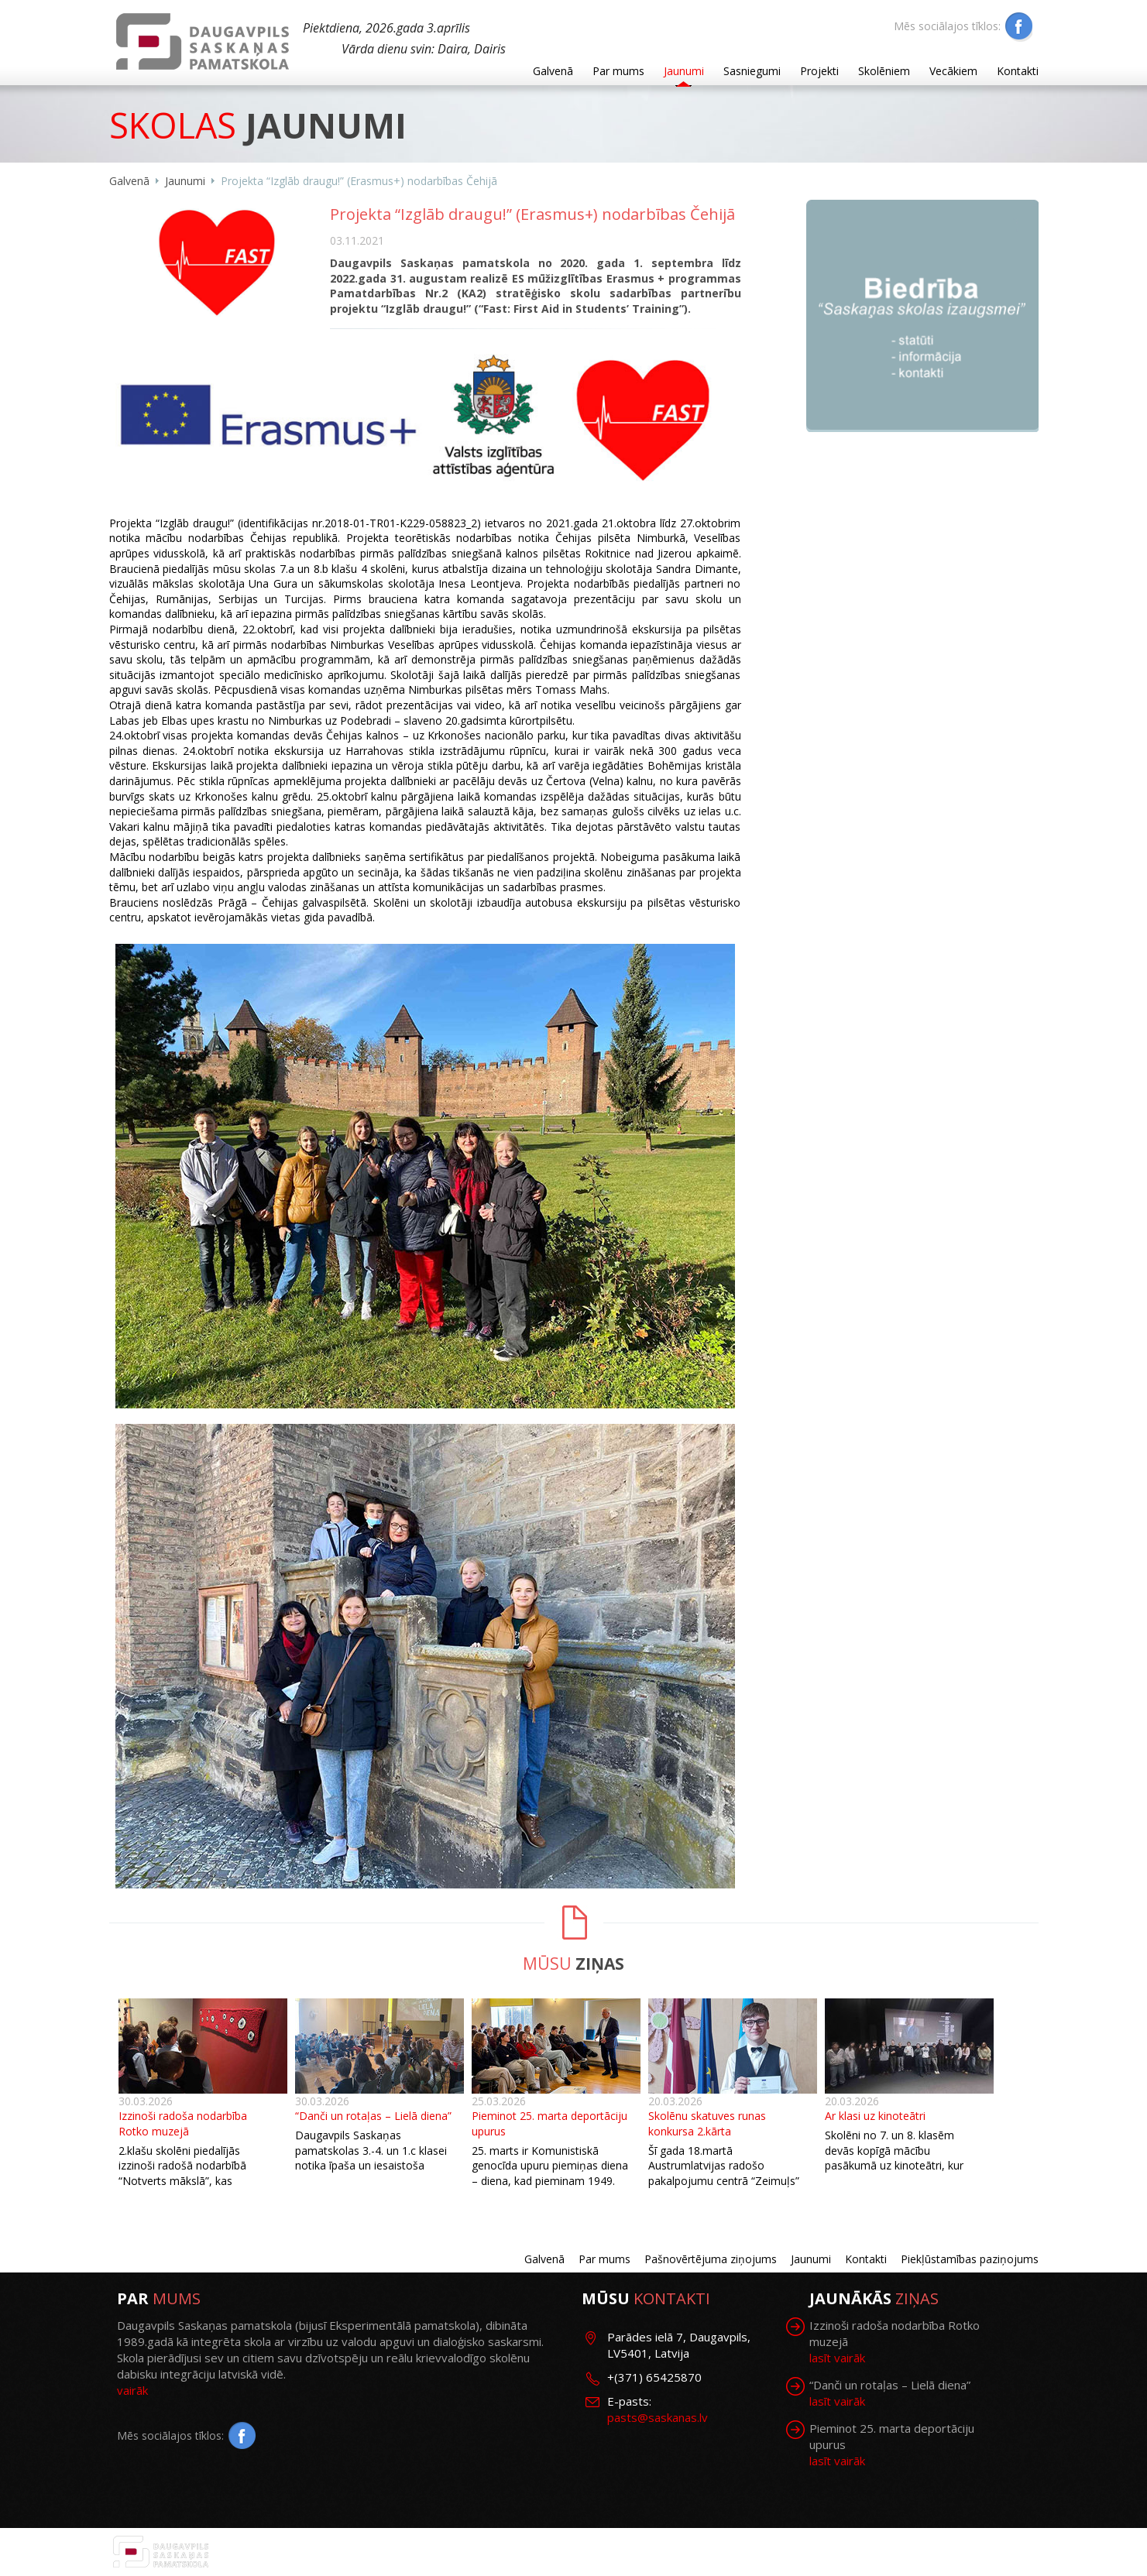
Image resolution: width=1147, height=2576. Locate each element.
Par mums (618, 70)
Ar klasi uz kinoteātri (875, 2115)
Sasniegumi (752, 70)
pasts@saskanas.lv (657, 2417)
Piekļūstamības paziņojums (970, 2259)
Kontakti (1018, 70)
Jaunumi (684, 70)
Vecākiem (953, 70)
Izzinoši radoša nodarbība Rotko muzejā (182, 2123)
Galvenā (553, 70)
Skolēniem (884, 70)
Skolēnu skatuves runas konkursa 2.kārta (707, 2123)
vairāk (132, 2390)
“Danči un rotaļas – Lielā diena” (373, 2115)
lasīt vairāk (837, 2357)
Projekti (819, 70)
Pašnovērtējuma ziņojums (710, 2259)
